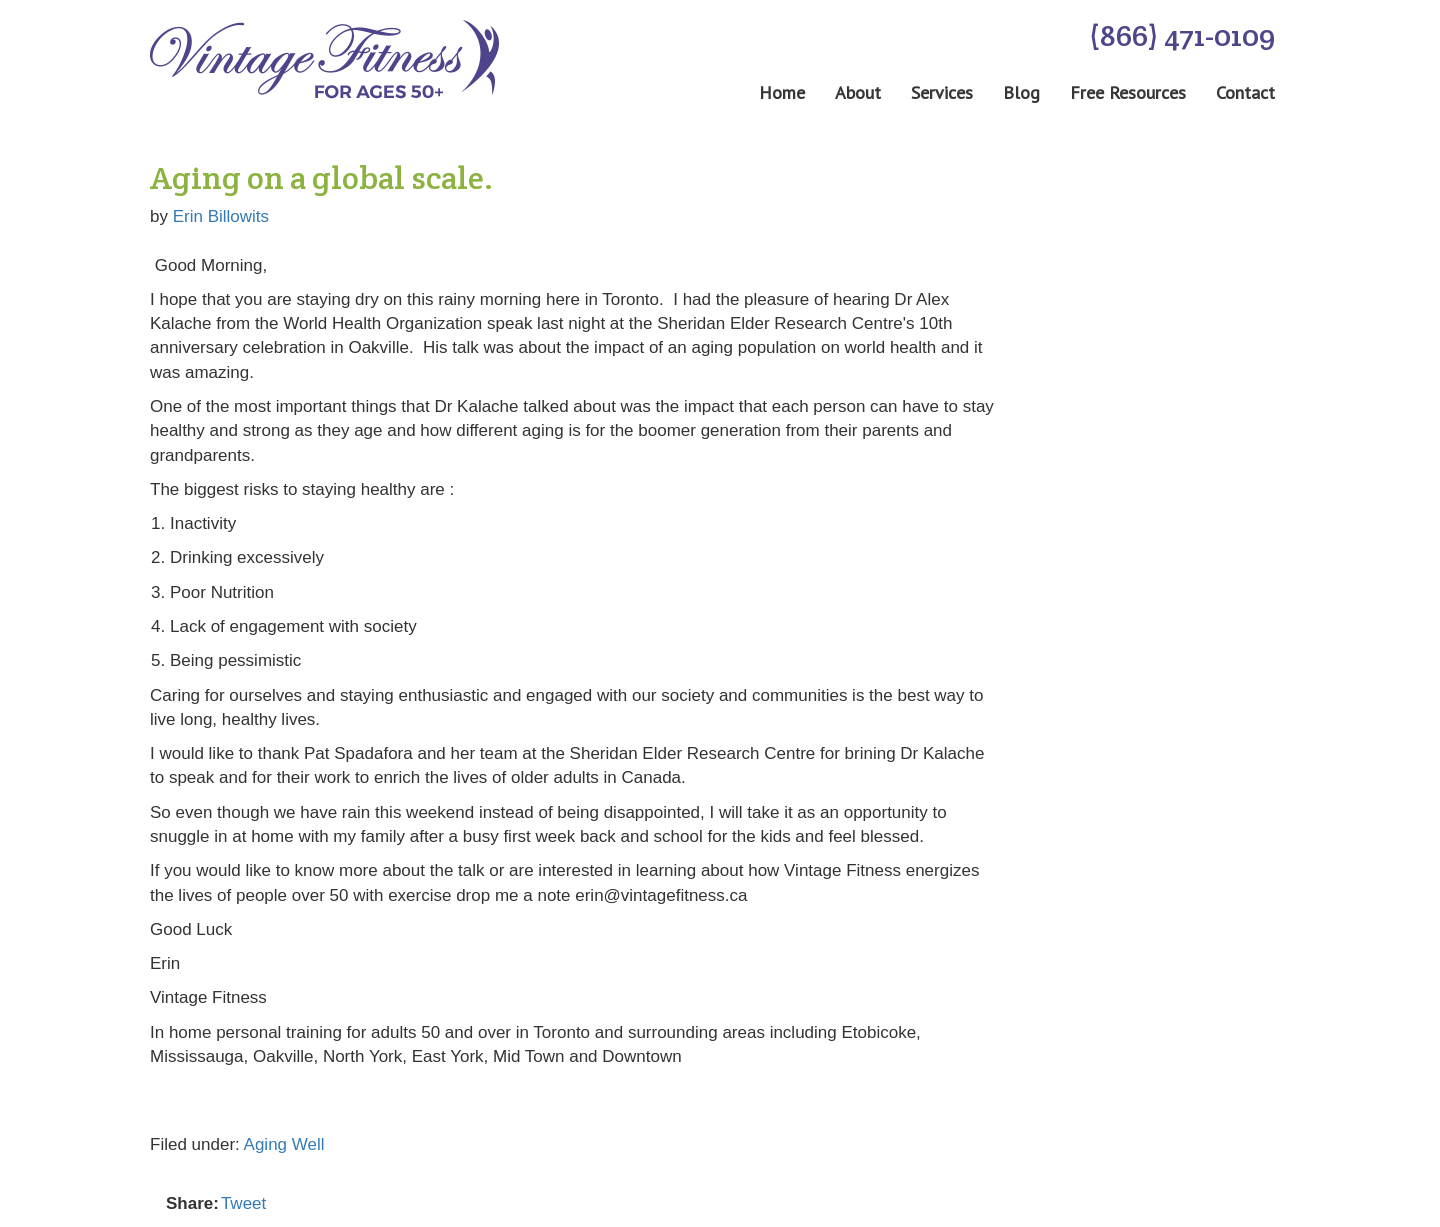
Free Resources (1128, 93)
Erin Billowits (221, 216)
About (858, 93)
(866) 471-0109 (1182, 35)
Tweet (243, 1203)
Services (942, 93)
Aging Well (284, 1144)
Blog (1021, 93)
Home (782, 93)
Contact (1245, 93)
